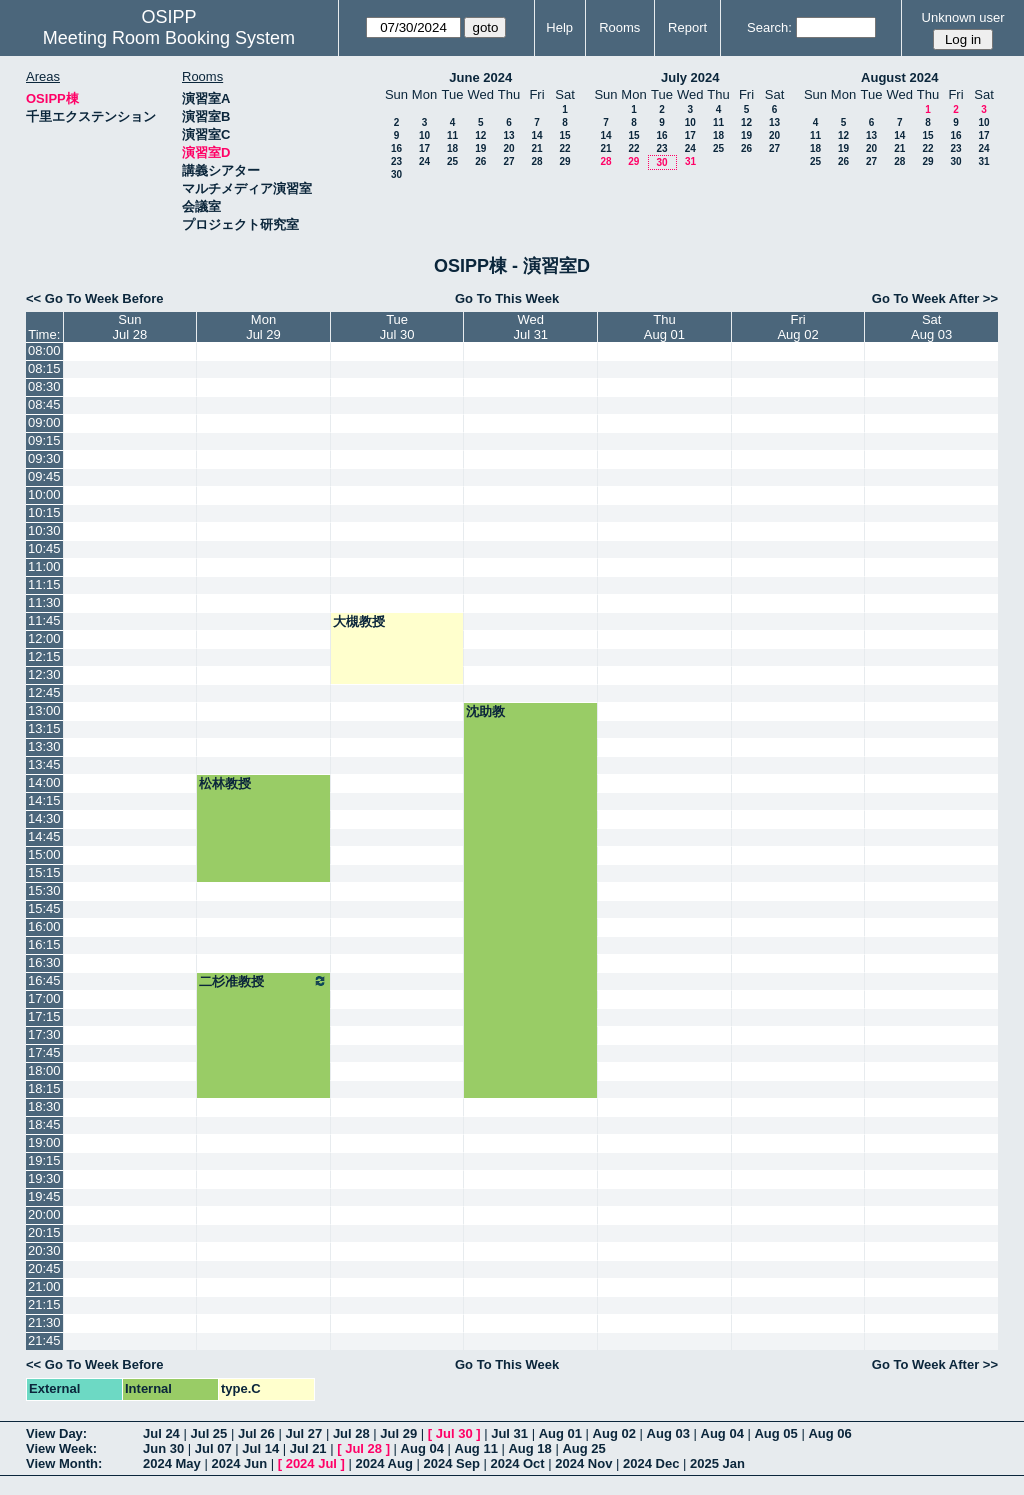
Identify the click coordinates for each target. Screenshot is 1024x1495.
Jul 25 (208, 1433)
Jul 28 (351, 1433)
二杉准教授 (263, 981)
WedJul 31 (530, 327)
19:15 (44, 1160)
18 (452, 148)
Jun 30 (163, 1448)
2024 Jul (311, 1463)
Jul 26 (256, 1433)
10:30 (44, 530)
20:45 (44, 1268)
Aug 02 (614, 1433)
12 (480, 135)
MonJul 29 (263, 327)
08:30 (44, 386)
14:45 (44, 836)
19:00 (44, 1142)
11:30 (44, 602)
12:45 (44, 692)
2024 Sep (451, 1463)
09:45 (44, 476)
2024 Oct (517, 1463)
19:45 (44, 1196)
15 (564, 135)
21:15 (44, 1304)
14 (536, 135)
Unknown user (963, 17)
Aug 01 (560, 1433)
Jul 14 (260, 1448)
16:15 (44, 944)
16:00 (44, 926)
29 (564, 161)
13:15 (44, 728)
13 (508, 135)
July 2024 (690, 77)
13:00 (44, 710)
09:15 (44, 440)
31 (690, 161)
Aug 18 (529, 1448)
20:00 (44, 1214)
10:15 (44, 512)
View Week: (61, 1448)
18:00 (44, 1070)
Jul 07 (213, 1448)
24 (424, 161)
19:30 (44, 1178)
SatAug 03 (931, 327)
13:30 (44, 746)
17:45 (44, 1052)
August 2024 (899, 77)
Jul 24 (161, 1433)
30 (396, 174)
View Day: (56, 1433)
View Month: (64, 1463)
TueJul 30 (397, 327)
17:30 (44, 1034)
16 (396, 148)
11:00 (44, 566)
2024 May (172, 1463)
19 (480, 148)
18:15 (44, 1088)
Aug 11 (476, 1448)
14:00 (44, 782)
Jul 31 (509, 1433)
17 (424, 148)
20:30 (44, 1250)
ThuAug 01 (664, 327)
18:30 (44, 1106)
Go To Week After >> (935, 298)
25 (452, 161)
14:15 (44, 800)
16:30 (44, 962)
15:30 (44, 890)
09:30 (44, 458)
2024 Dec (651, 1463)
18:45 (44, 1124)
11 (452, 135)
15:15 (44, 872)
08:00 (44, 350)
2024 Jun (239, 1463)
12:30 (44, 674)
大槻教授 (359, 621)
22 (564, 148)
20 (508, 148)
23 (396, 161)
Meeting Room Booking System (169, 38)
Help (559, 27)
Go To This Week (507, 298)
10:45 (44, 548)
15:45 (44, 908)
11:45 (44, 620)
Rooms (619, 27)
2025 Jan (717, 1463)
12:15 (44, 656)
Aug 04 (722, 1433)
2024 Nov (583, 1463)
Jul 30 (454, 1433)
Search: (769, 27)
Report (687, 27)
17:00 (44, 998)
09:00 (44, 422)
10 (424, 135)
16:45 (44, 980)
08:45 (44, 404)
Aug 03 (668, 1433)
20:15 (44, 1232)
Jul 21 (308, 1448)
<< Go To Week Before (95, 298)
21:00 (44, 1286)
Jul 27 (303, 1433)
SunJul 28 (130, 327)
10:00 (44, 494)
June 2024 (480, 77)
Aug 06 (829, 1433)
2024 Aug (384, 1463)
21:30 (44, 1322)
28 (536, 161)
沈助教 (485, 711)
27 (508, 161)
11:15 (44, 584)
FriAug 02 (797, 327)
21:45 (44, 1340)
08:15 (44, 368)
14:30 (44, 818)
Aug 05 (775, 1433)
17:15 (44, 1016)
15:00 (44, 854)
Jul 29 (398, 1433)
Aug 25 (583, 1448)
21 (536, 148)
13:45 (44, 764)
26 (480, 161)
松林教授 (225, 783)
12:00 (44, 638)
